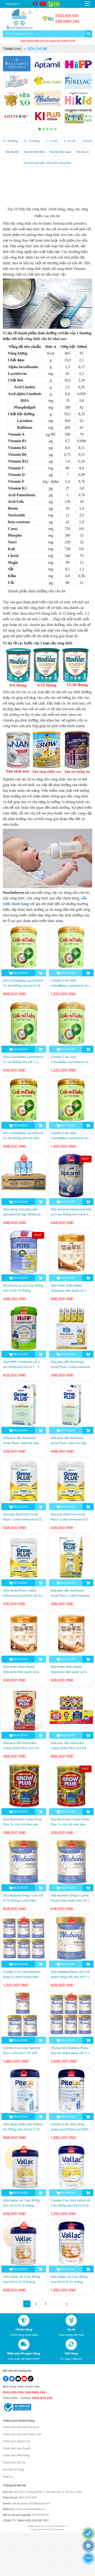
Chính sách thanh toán (16, 2441)
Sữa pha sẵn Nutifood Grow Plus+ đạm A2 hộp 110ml (21, 1440)
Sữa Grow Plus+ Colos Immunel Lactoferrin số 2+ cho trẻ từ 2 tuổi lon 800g (22, 1593)
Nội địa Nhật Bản (34, 152)
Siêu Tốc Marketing (54, 2529)
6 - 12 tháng (31, 141)
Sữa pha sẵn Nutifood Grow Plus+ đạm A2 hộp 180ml (68, 1440)
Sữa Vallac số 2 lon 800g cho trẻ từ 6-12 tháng (21, 2279)
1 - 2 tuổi (51, 141)
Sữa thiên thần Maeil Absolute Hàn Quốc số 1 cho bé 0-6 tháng (68, 1288)
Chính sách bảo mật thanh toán (22, 2434)
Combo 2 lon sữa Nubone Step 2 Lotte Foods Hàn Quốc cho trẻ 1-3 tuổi (22, 1974)
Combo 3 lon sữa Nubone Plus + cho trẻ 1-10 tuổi (22, 2050)
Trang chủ (12, 49)
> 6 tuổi (87, 141)
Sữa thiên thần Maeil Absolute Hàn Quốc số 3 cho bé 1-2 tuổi (69, 1669)
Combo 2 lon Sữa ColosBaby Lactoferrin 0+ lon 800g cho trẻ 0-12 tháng (70, 983)
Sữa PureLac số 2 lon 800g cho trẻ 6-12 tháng (23, 1287)
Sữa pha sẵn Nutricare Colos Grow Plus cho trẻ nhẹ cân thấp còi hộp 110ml (23, 1745)
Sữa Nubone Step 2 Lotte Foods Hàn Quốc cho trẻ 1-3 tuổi (70, 1898)
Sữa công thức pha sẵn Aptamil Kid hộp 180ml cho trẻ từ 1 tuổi (22, 1212)
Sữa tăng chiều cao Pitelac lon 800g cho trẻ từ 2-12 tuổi (23, 2127)
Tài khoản (11, 4)
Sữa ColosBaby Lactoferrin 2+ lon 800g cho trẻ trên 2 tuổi (23, 1136)
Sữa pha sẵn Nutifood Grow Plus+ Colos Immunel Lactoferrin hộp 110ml (70, 1593)
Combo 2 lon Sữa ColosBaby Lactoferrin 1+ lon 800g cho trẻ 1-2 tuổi (70, 1059)
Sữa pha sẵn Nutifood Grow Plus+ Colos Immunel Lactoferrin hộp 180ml (70, 1364)
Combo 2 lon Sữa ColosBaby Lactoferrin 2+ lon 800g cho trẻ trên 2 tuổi (71, 1136)
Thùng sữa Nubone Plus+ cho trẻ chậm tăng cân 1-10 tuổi (71, 2050)
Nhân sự (8, 2476)
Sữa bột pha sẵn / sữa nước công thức (48, 163)
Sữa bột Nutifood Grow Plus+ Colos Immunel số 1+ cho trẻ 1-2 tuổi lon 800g (70, 1517)
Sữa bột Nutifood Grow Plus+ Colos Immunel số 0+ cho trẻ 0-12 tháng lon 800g (23, 1517)
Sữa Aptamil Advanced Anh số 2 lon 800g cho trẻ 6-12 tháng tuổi (71, 1212)
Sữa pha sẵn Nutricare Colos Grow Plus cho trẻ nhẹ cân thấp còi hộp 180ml (71, 1745)
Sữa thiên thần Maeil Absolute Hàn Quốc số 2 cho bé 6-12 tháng (21, 1669)
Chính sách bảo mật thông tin (21, 2427)
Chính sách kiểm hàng (16, 2455)
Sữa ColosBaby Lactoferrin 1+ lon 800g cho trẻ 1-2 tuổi (23, 1059)
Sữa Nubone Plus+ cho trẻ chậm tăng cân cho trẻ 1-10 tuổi (71, 1974)
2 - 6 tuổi (69, 141)
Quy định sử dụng (13, 2469)
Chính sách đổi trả (14, 2462)
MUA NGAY (18, 973)
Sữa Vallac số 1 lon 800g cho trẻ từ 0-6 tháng (21, 2202)
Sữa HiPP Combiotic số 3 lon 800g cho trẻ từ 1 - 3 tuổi (21, 1364)
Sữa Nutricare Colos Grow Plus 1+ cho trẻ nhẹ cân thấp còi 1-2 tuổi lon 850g (70, 1822)
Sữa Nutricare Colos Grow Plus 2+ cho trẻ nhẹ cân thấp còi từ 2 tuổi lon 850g (23, 1822)
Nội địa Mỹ (12, 152)
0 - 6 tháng (10, 141)
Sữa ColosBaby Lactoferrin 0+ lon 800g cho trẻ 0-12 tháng (23, 983)
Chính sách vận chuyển (17, 2448)
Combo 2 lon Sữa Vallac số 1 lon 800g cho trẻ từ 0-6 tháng (70, 2203)
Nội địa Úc (82, 152)
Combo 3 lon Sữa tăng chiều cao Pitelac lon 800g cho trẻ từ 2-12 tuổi (70, 2127)
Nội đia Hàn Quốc (61, 152)
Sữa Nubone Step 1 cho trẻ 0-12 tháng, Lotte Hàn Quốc (23, 1898)
